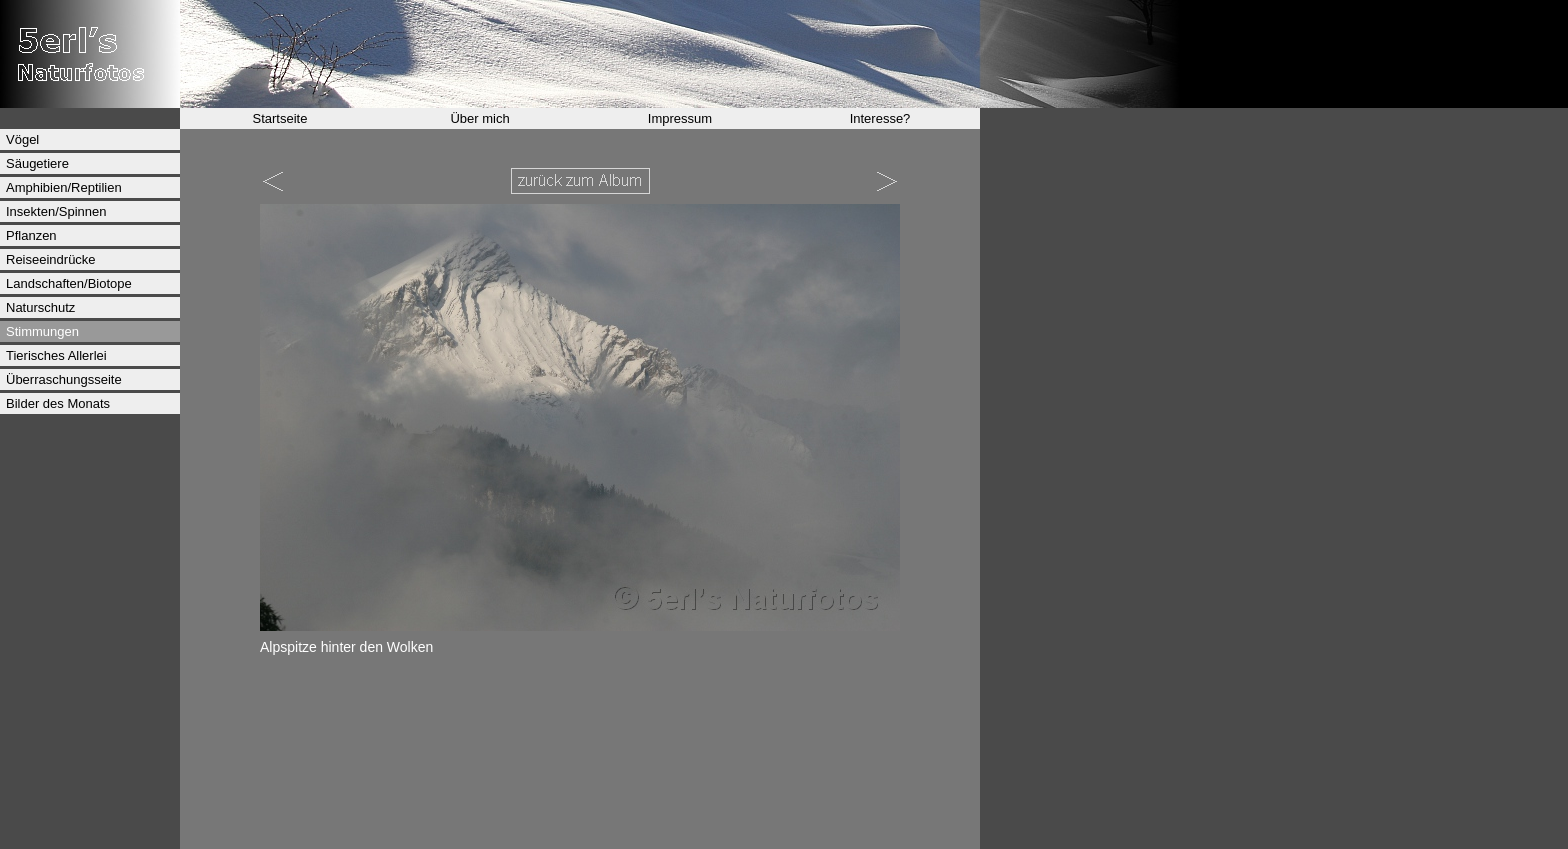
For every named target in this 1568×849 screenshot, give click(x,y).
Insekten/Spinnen (56, 211)
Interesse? (880, 118)
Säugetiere (37, 163)
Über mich (479, 118)
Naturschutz (40, 307)
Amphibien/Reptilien (64, 187)
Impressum (680, 118)
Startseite (280, 118)
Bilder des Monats (58, 403)
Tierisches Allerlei (56, 355)
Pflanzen (31, 235)
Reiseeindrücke (51, 259)
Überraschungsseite (64, 379)
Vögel (22, 139)
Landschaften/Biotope (69, 283)
